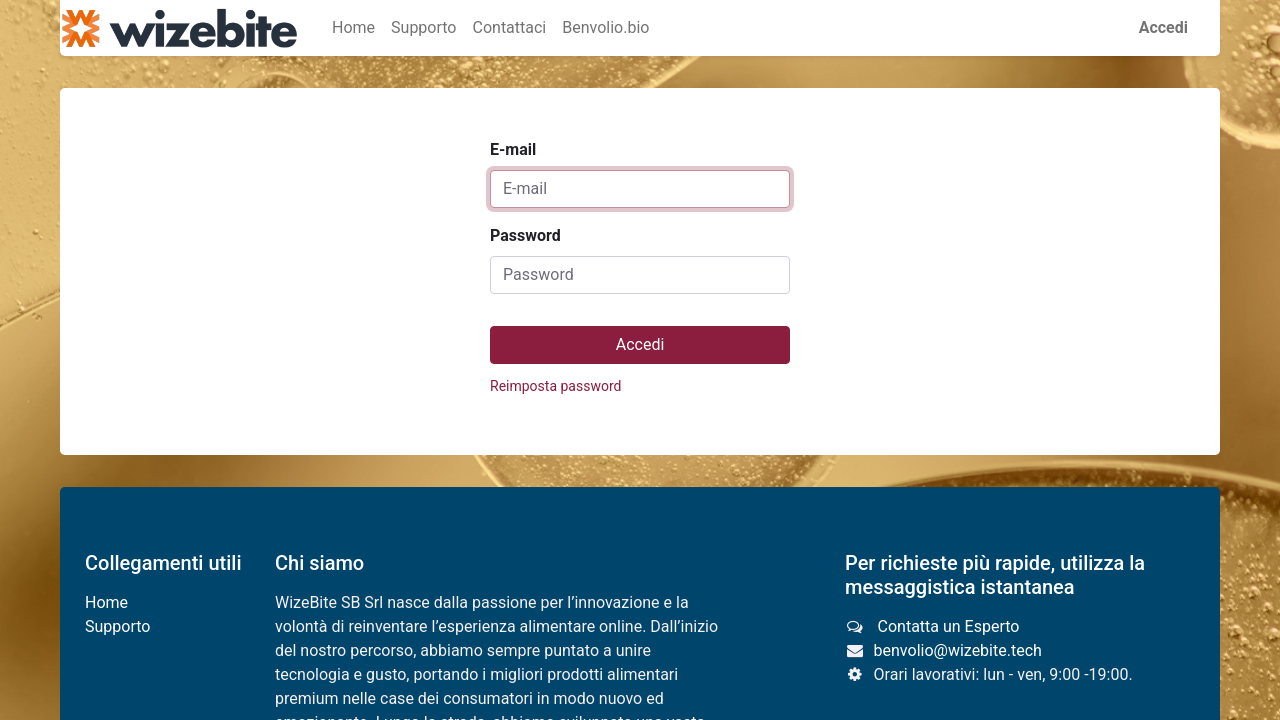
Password (525, 235)
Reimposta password (555, 386)
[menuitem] (353, 28)
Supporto (117, 626)
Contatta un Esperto (947, 626)
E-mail (513, 149)
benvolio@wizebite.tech (958, 650)
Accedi (1163, 27)
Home (106, 602)
